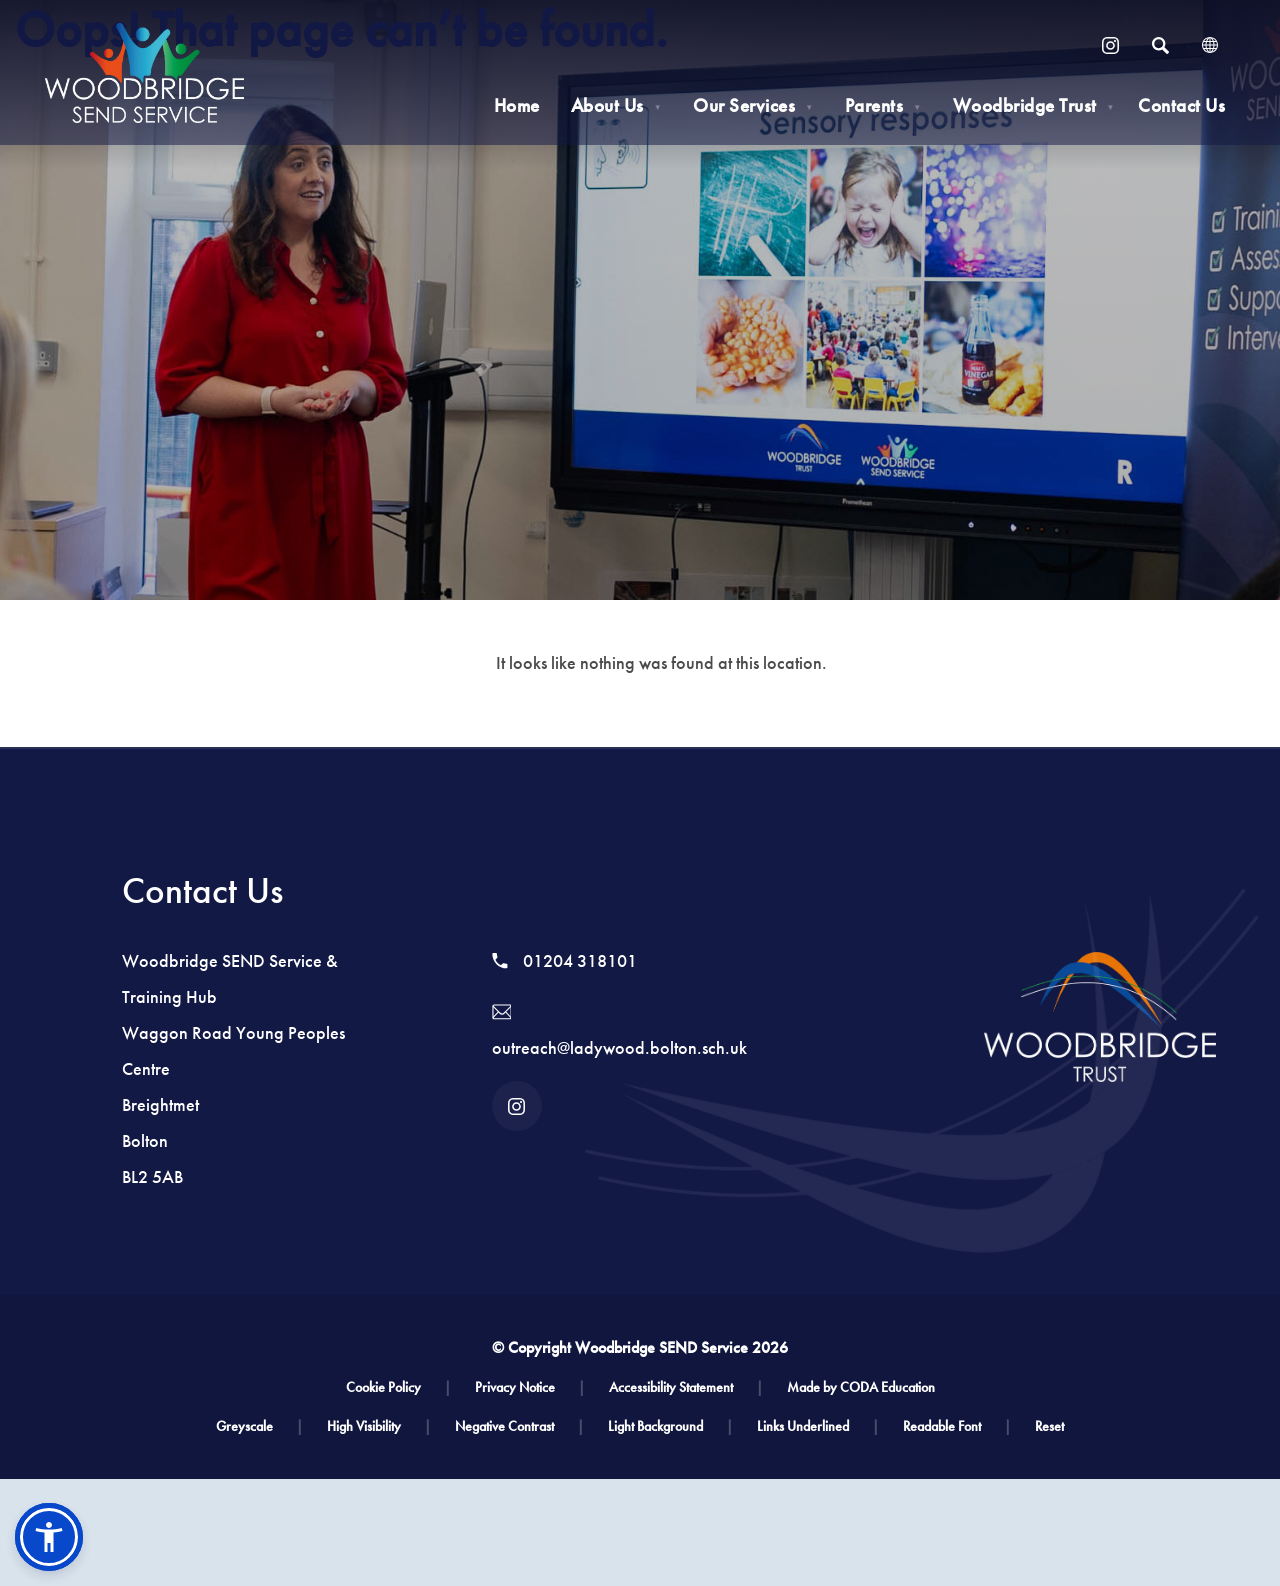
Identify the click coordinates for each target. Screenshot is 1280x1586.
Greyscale (259, 1426)
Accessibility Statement (686, 1387)
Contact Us (1181, 105)
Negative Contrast (519, 1426)
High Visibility (379, 1426)
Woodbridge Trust (1034, 105)
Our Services (753, 105)
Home (517, 105)
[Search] (1160, 45)
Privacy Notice (530, 1387)
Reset (1049, 1426)
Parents (883, 105)
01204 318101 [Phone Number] (564, 961)
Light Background (670, 1426)
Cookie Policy (398, 1387)
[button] (49, 1537)
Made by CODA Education (861, 1387)
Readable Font (957, 1426)
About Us (616, 105)
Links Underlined (818, 1426)
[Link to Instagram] (1110, 45)
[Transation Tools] (1210, 45)
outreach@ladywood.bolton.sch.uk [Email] (619, 1031)
